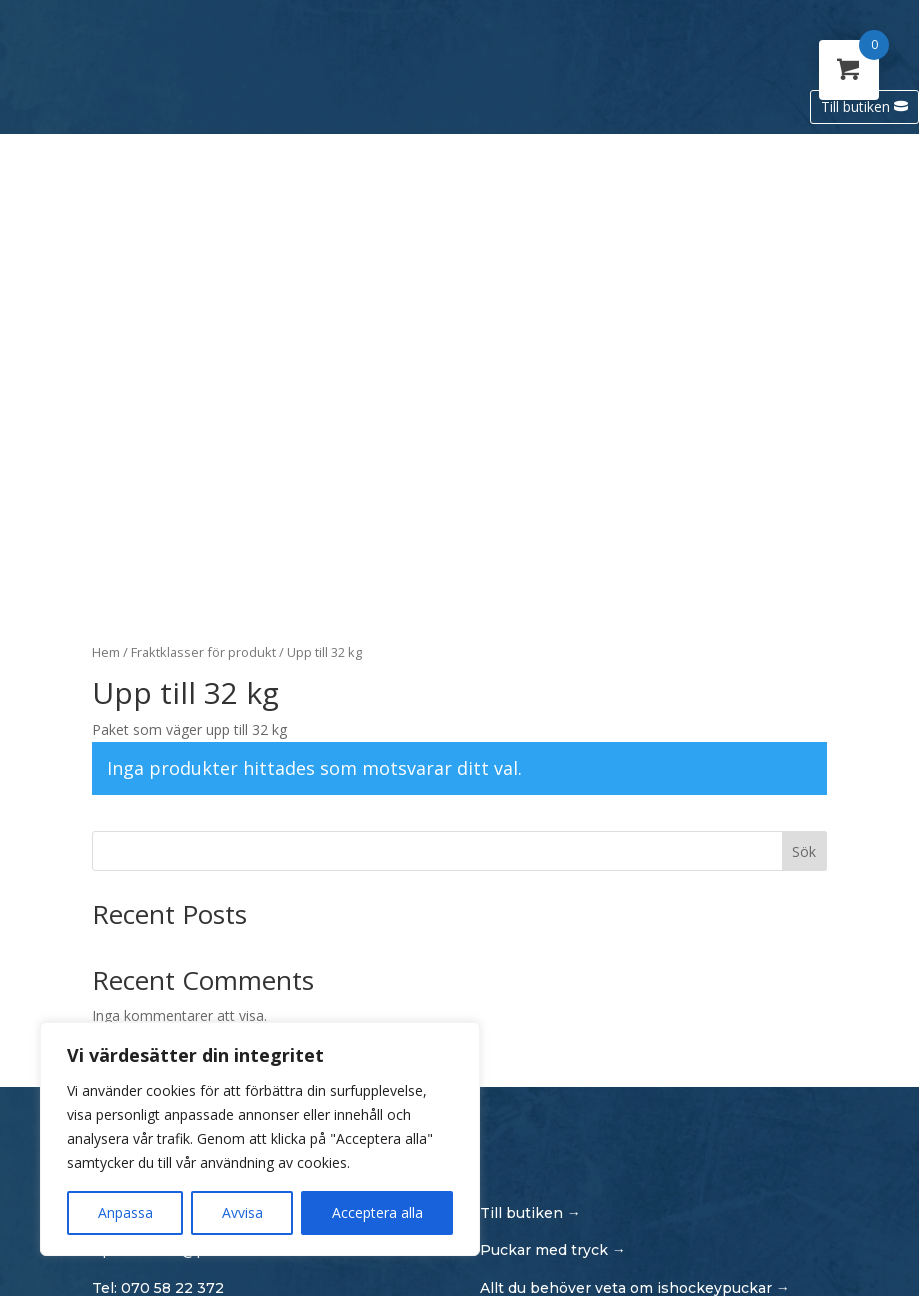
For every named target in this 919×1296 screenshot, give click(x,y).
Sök (804, 851)
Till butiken (855, 106)
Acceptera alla (377, 1212)
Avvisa (242, 1212)
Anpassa (125, 1212)
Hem (106, 652)
